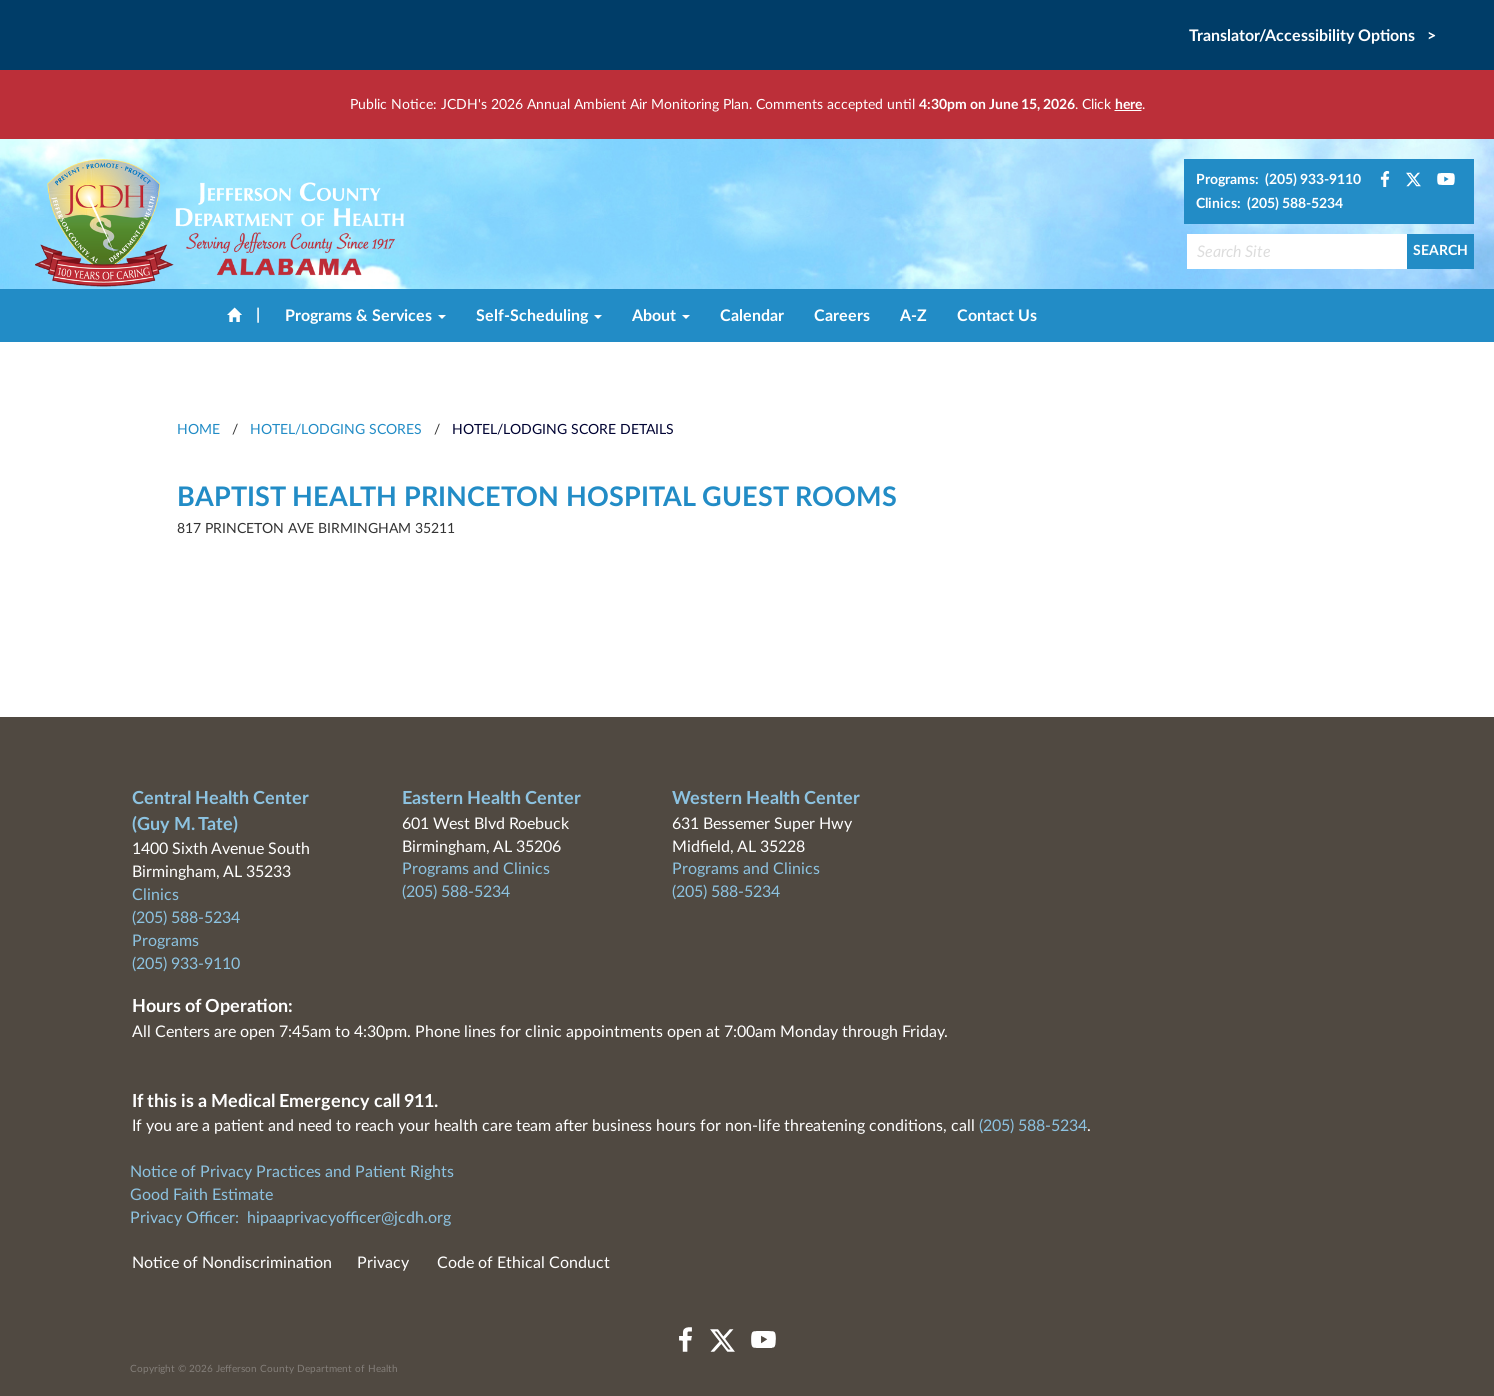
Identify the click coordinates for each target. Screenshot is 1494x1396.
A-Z (913, 316)
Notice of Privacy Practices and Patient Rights (292, 1172)
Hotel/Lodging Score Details (563, 430)
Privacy (383, 1263)
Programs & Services (365, 316)
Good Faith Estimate (201, 1195)
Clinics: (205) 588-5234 (1269, 204)
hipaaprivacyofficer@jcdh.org (349, 1218)
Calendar (752, 316)
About (661, 316)
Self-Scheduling (539, 316)
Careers (842, 316)
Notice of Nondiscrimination (232, 1263)
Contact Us (997, 316)
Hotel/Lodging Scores (336, 430)
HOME (198, 430)
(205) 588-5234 (186, 918)
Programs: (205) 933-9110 (1278, 180)
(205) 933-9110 (186, 964)
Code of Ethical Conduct (523, 1263)
